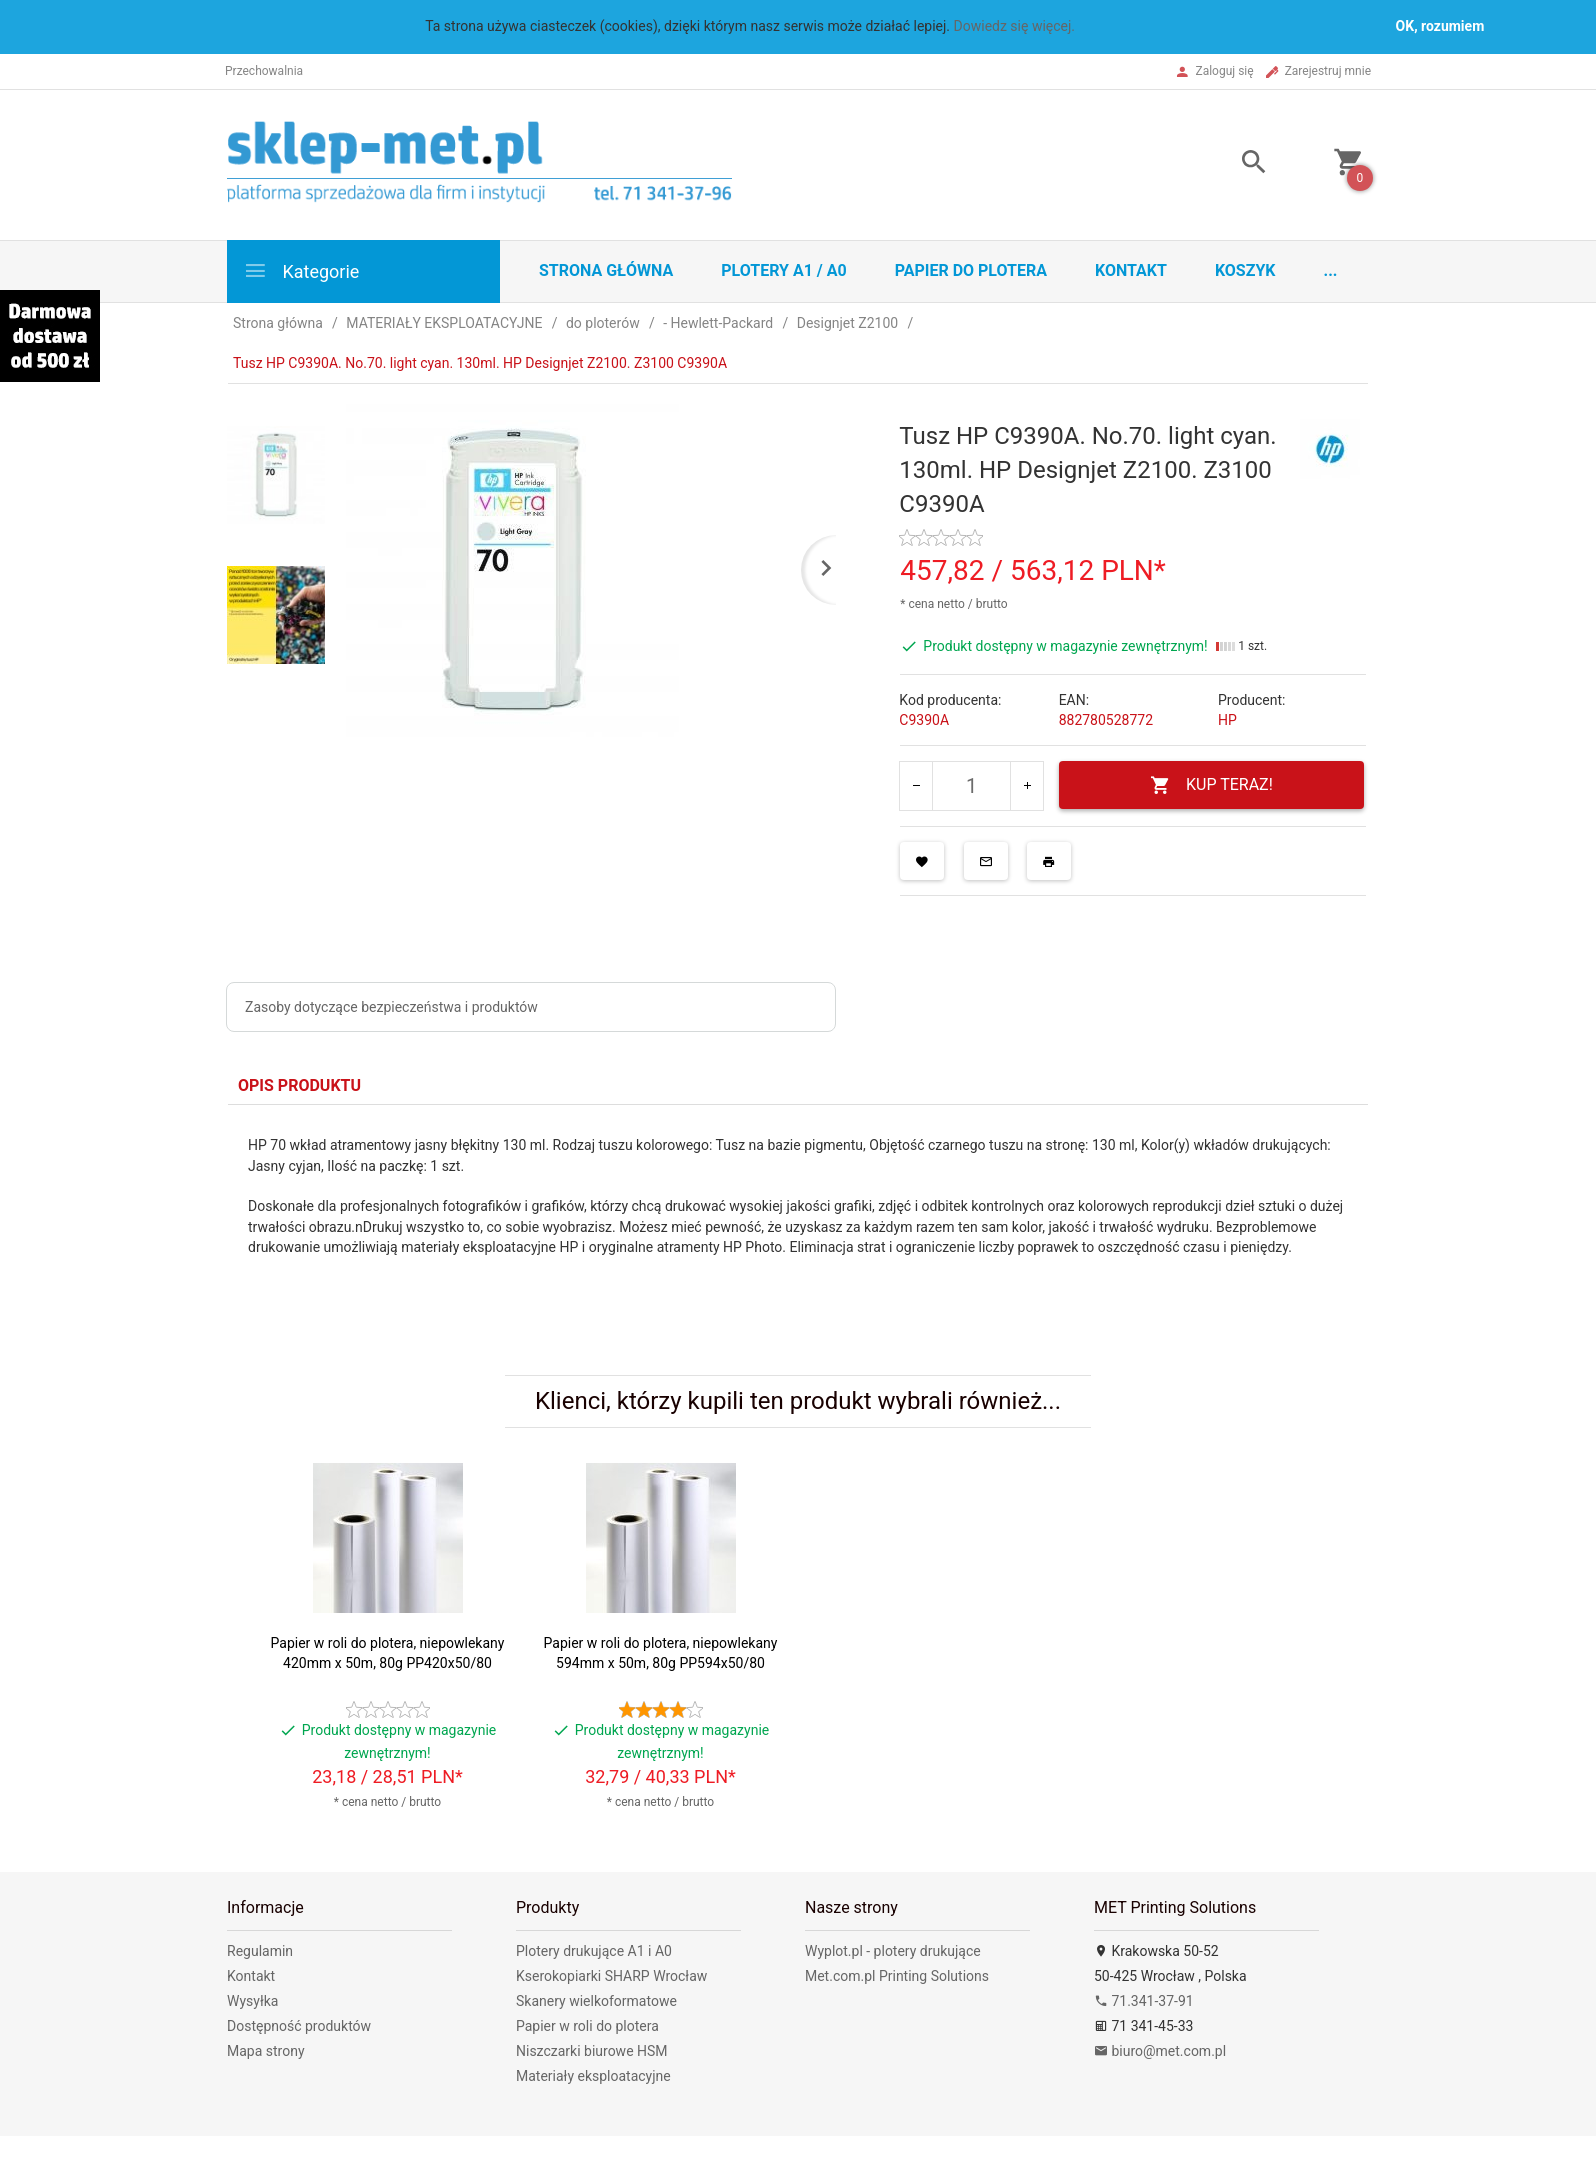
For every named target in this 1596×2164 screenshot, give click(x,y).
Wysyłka (252, 2001)
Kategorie (301, 270)
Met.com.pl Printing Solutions (897, 1976)
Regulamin (260, 1951)
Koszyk (1245, 270)
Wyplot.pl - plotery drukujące (893, 1951)
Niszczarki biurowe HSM (592, 2051)
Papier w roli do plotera (587, 2026)
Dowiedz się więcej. (1015, 26)
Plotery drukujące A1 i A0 (594, 1951)
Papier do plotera (971, 270)
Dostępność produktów (299, 2026)
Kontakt (1131, 270)
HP (1227, 720)
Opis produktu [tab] (299, 1085)
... (1331, 270)
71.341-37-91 (1144, 2001)
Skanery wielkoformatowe (596, 2001)
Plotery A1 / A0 (783, 270)
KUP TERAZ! (1211, 785)
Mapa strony (266, 2051)
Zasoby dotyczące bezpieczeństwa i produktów (391, 1007)
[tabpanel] (798, 1215)
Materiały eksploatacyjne (593, 2076)
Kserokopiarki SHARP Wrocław (611, 1976)
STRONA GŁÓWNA (606, 270)
